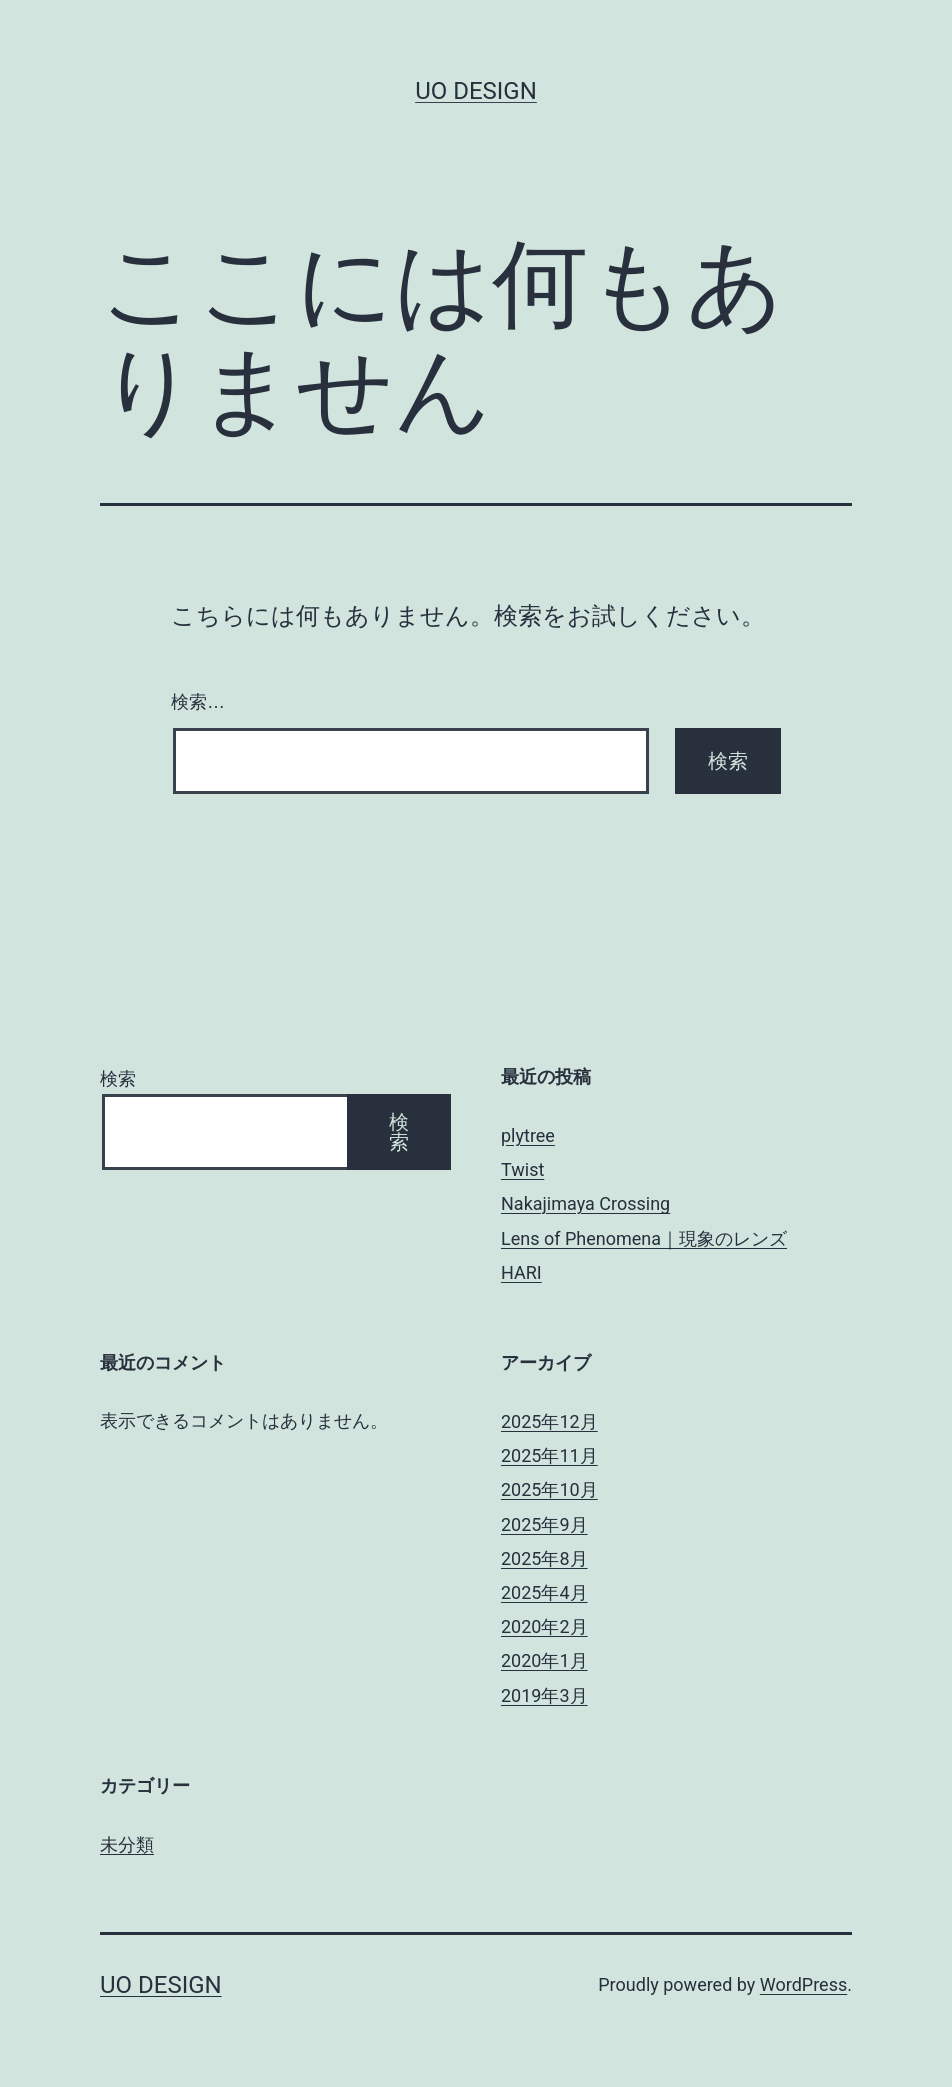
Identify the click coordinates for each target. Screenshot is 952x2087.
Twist (522, 1169)
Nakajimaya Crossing (585, 1203)
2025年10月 (549, 1489)
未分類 (127, 1844)
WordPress (803, 1984)
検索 (118, 1078)
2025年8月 (544, 1558)
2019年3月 (544, 1695)
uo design (476, 91)
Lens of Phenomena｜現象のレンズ (644, 1238)
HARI (521, 1272)
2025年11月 (549, 1455)
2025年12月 (549, 1421)
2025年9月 (544, 1524)
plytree (528, 1135)
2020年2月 (544, 1626)
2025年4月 (544, 1592)
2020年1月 (544, 1660)
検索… (198, 702)
